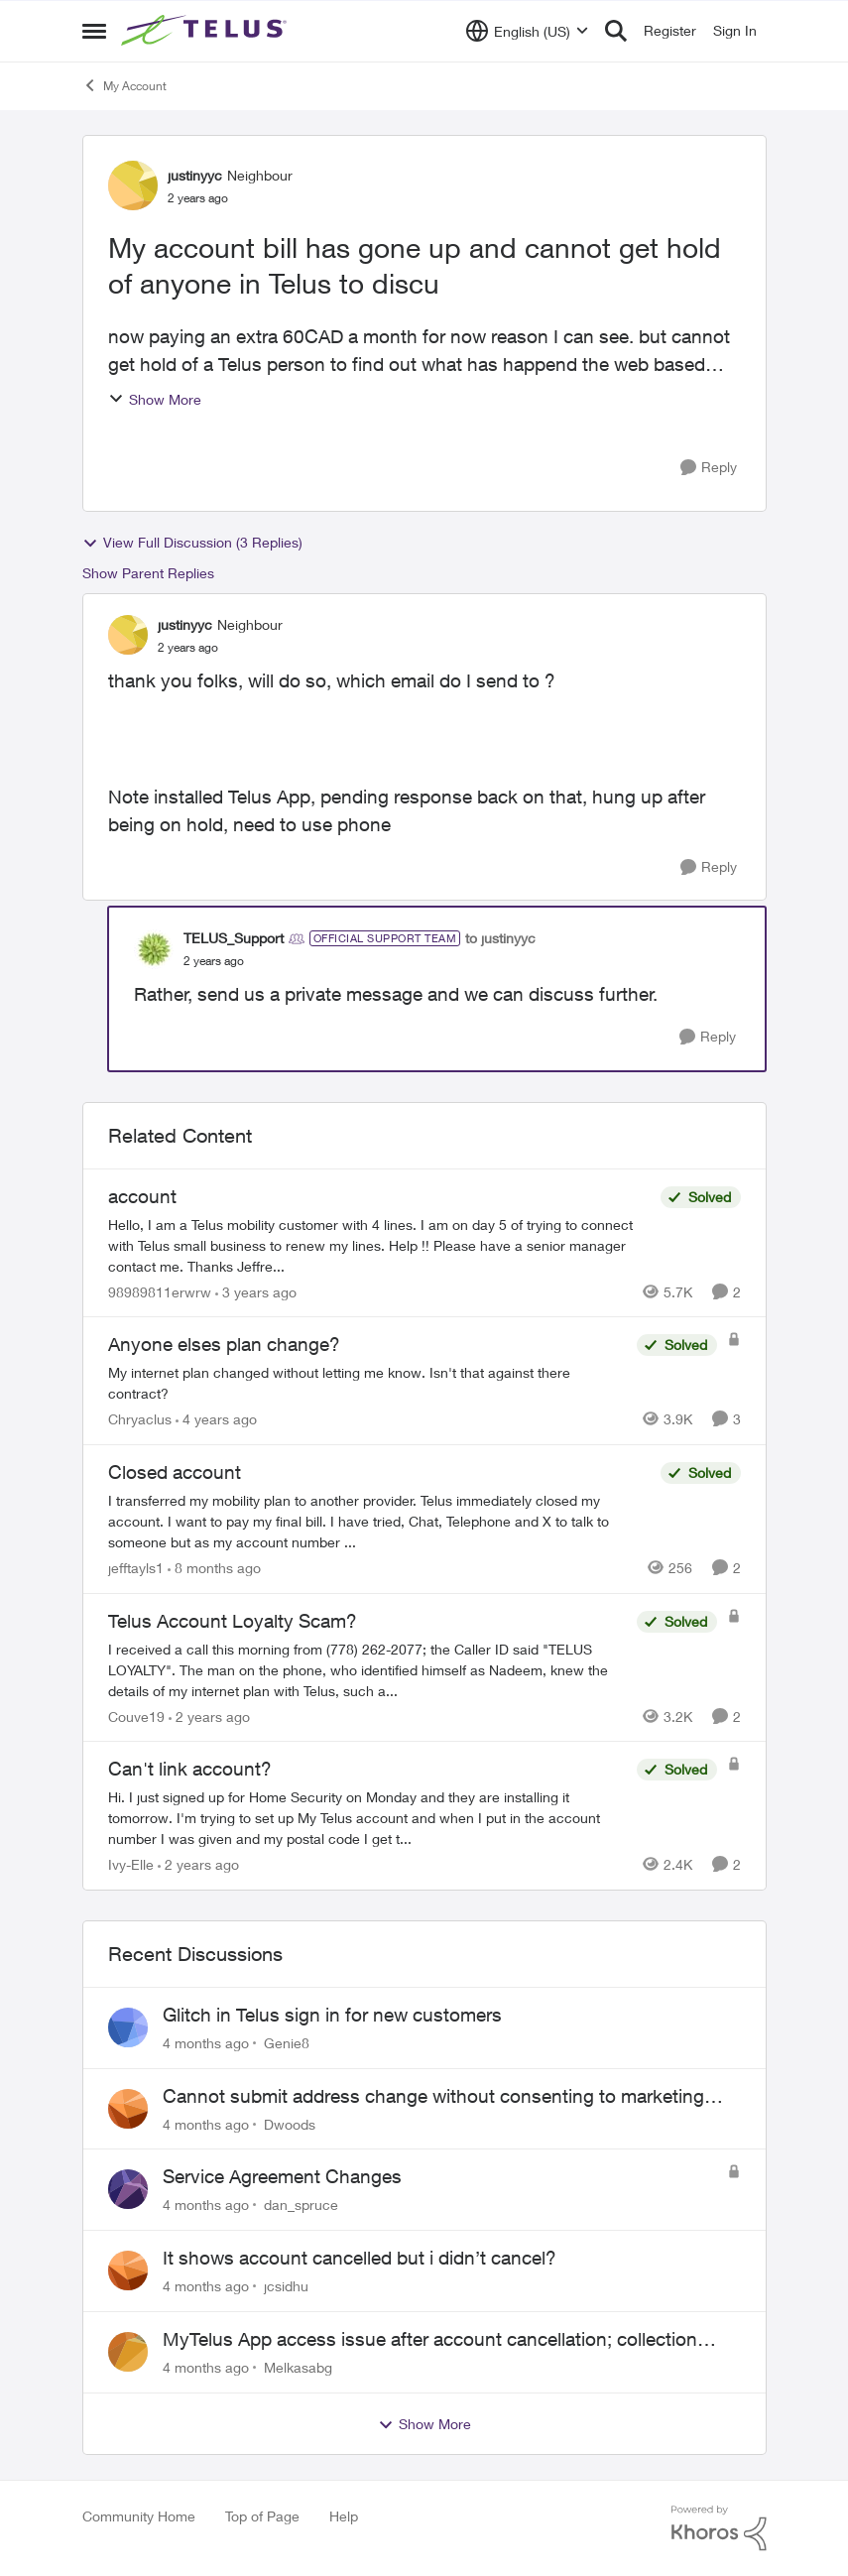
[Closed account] (379, 1521)
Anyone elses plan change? (224, 1344)
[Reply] (708, 467)
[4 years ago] (216, 1419)
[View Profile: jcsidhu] (128, 2270)
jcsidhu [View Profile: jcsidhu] (286, 2285)
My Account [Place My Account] (124, 85)
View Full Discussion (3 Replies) (192, 543)
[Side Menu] (94, 31)
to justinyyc (500, 937)
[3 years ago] (256, 1291)
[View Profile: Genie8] (128, 2027)
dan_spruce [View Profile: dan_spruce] (301, 2204)
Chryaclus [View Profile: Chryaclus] (140, 1419)
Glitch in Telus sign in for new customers (332, 2014)
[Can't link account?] (367, 1817)
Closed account (174, 1472)
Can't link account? (190, 1768)
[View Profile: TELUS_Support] (154, 949)
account (142, 1196)
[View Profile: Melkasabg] (128, 2352)
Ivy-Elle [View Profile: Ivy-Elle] (131, 1864)
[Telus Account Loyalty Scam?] (367, 1669)
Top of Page (262, 2516)
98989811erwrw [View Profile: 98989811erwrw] (159, 1291)
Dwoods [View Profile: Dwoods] (289, 2123)
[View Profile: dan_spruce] (128, 2189)
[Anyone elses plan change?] (367, 1383)
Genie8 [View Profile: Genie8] (286, 2042)
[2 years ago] (209, 1715)
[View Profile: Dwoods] (128, 2109)
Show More (154, 399)
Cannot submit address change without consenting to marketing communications (433, 2097)
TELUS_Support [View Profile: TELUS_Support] (233, 937)
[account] (379, 1244)
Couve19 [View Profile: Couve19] (136, 1715)
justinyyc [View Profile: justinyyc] (195, 175)
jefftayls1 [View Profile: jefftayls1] (136, 1567)
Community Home (138, 2516)
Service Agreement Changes (282, 2176)
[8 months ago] (214, 1567)
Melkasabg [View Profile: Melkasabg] (298, 2367)
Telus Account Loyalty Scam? (232, 1621)
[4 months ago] (206, 2042)
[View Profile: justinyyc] (133, 185)
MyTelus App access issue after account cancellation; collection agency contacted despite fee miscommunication (430, 2340)
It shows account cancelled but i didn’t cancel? (359, 2258)
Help (343, 2516)
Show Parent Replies (148, 572)
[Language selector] (527, 31)
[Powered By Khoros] (719, 2528)
